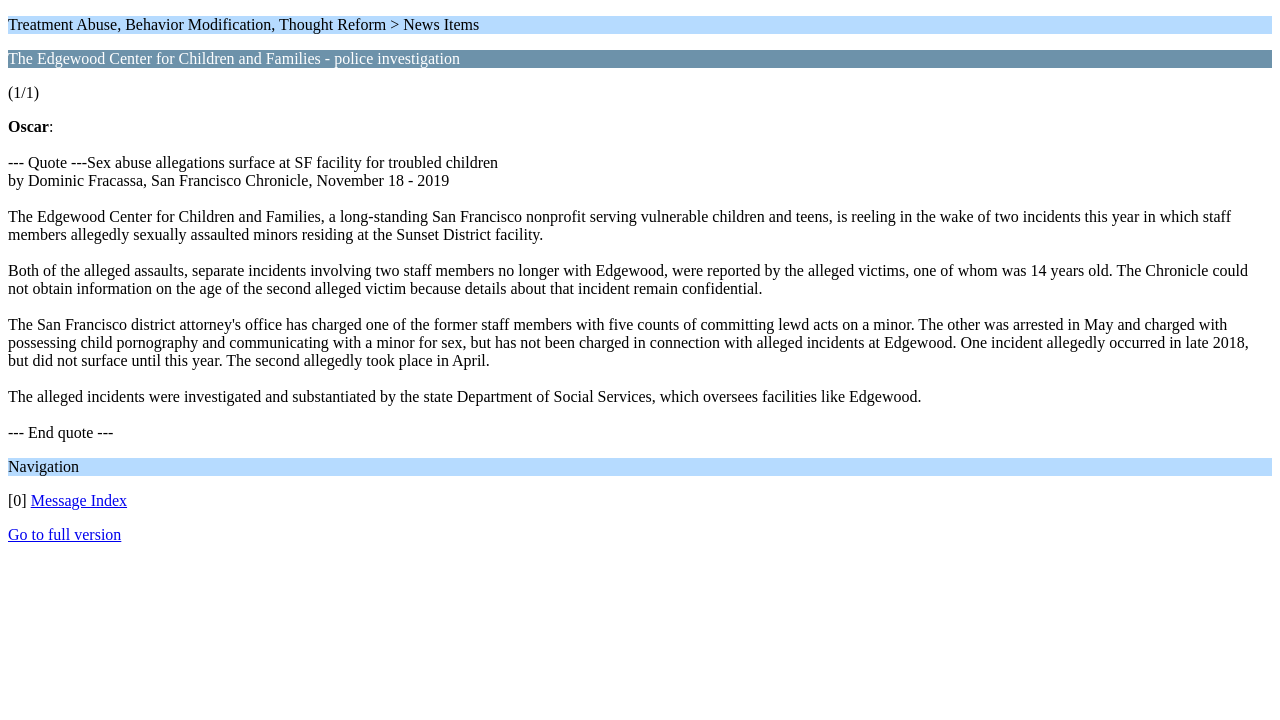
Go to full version (64, 534)
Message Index (79, 500)
